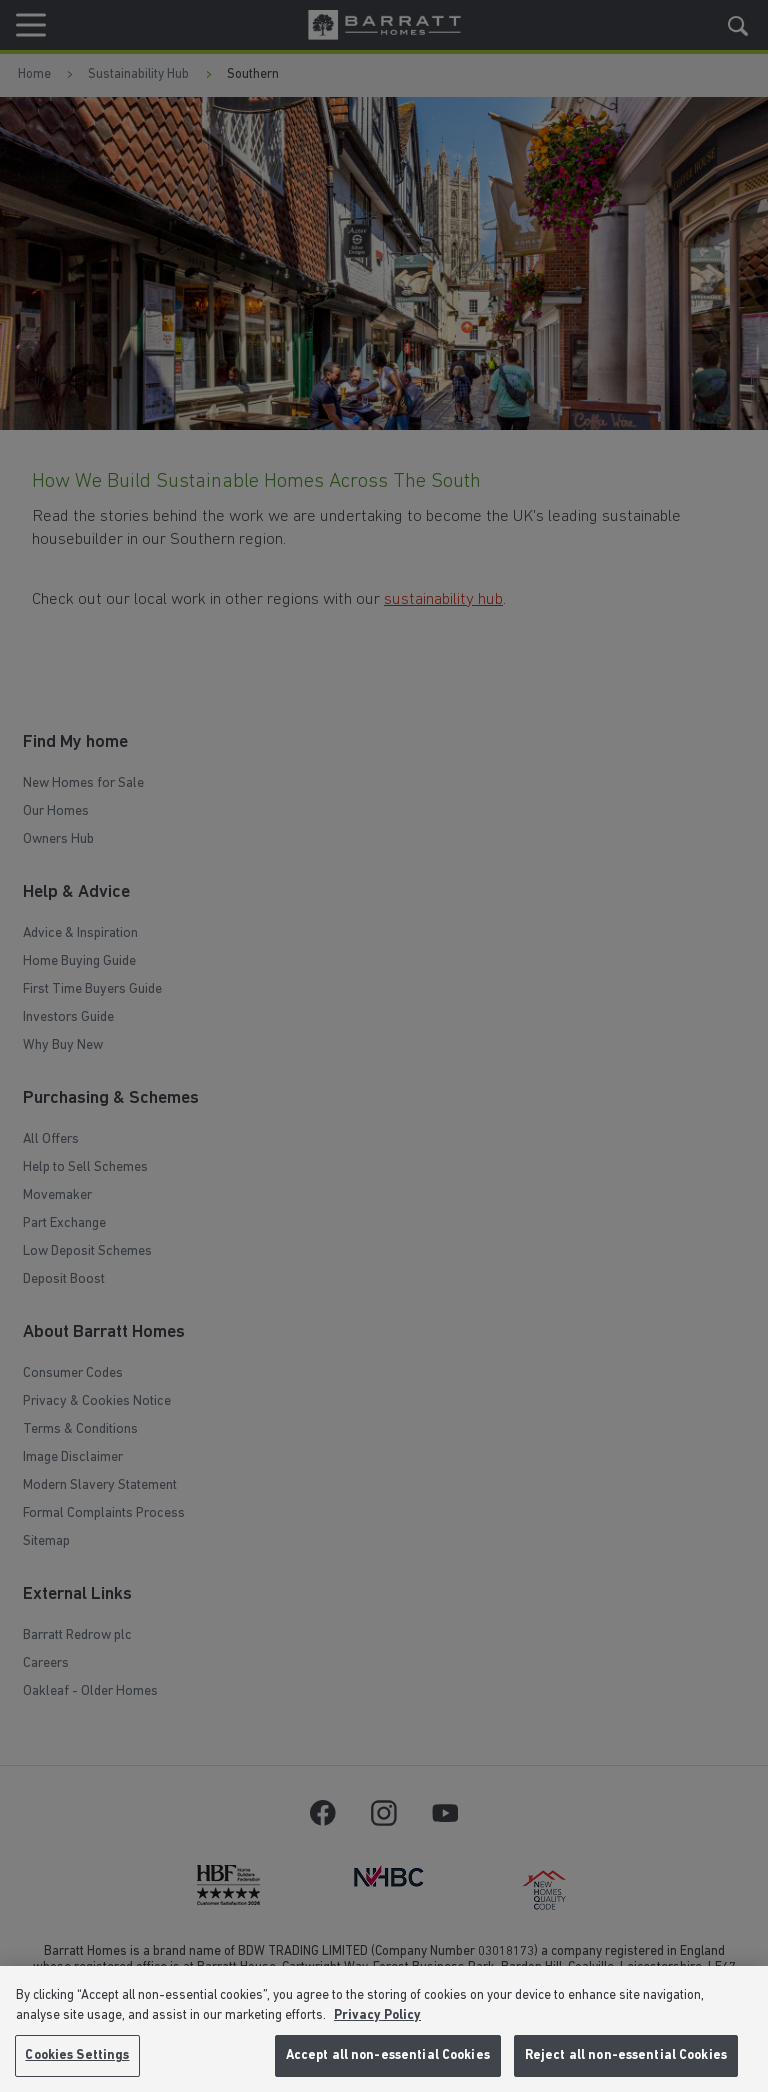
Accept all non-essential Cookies (388, 2055)
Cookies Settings (77, 2055)
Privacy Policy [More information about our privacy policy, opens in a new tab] (377, 2015)
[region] (384, 2029)
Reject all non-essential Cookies (626, 2055)
